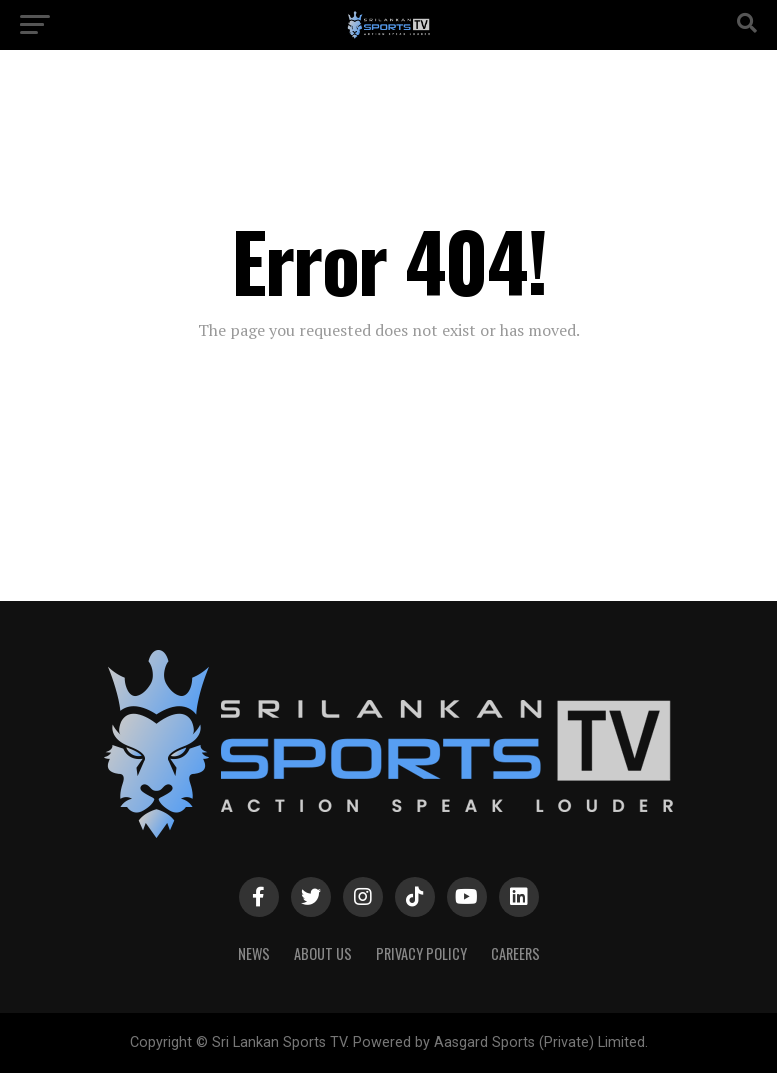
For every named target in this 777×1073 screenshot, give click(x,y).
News (254, 953)
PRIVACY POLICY (421, 953)
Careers (515, 953)
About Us (323, 953)
